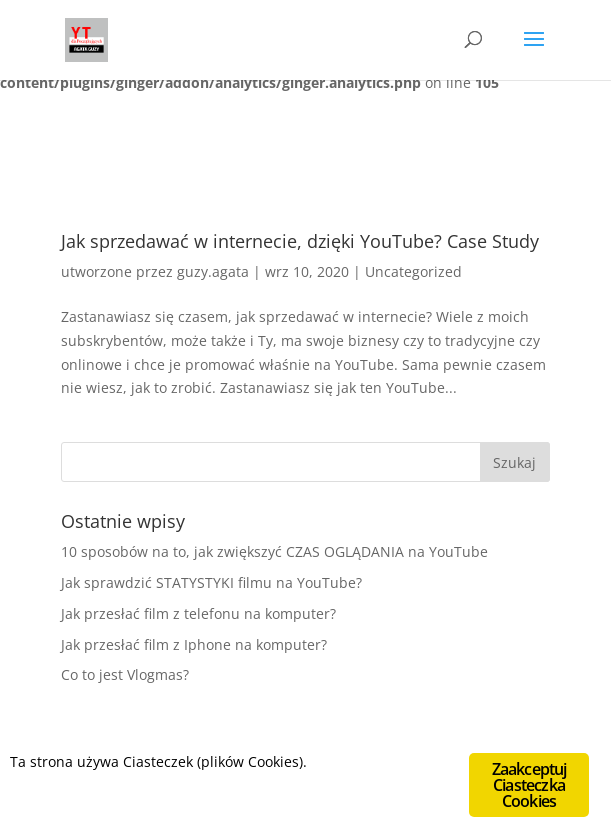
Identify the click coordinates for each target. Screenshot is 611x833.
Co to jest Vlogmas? (125, 674)
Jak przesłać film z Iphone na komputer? (194, 644)
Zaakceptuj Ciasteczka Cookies (529, 785)
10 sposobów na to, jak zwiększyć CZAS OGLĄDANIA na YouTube (274, 551)
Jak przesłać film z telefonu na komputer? (198, 613)
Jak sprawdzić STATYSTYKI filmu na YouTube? (211, 582)
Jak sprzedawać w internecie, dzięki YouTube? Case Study (300, 241)
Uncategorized (413, 271)
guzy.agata (213, 271)
